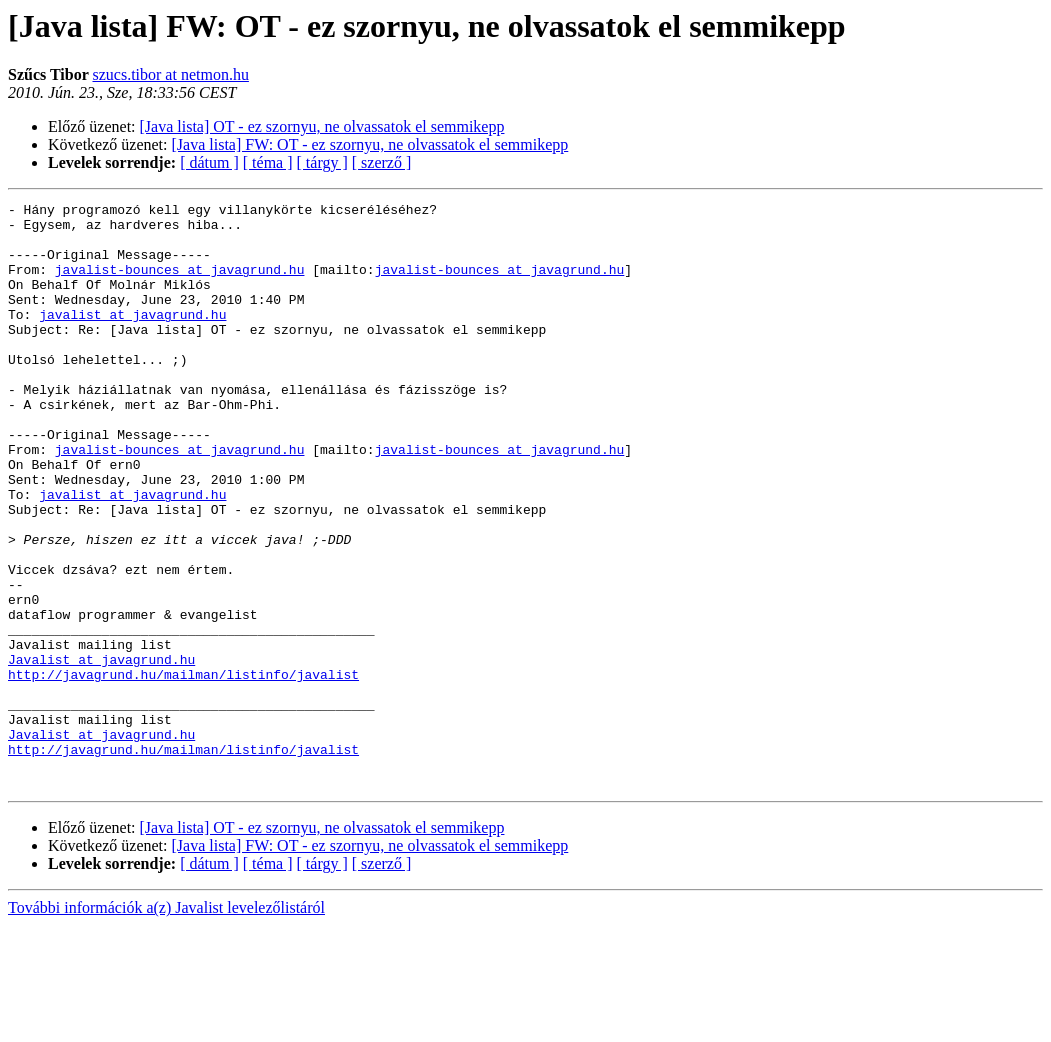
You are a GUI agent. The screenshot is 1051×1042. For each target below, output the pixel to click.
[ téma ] (268, 162)
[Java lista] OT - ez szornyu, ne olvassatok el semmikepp (322, 126)
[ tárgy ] (322, 162)
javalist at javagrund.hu (132, 338)
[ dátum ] (209, 162)
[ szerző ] (382, 162)
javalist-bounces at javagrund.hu (180, 284)
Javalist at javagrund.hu (101, 752)
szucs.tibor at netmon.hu (170, 74)
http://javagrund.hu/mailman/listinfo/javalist (183, 770)
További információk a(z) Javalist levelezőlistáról (166, 1024)
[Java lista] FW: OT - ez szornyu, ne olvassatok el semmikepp (370, 144)
